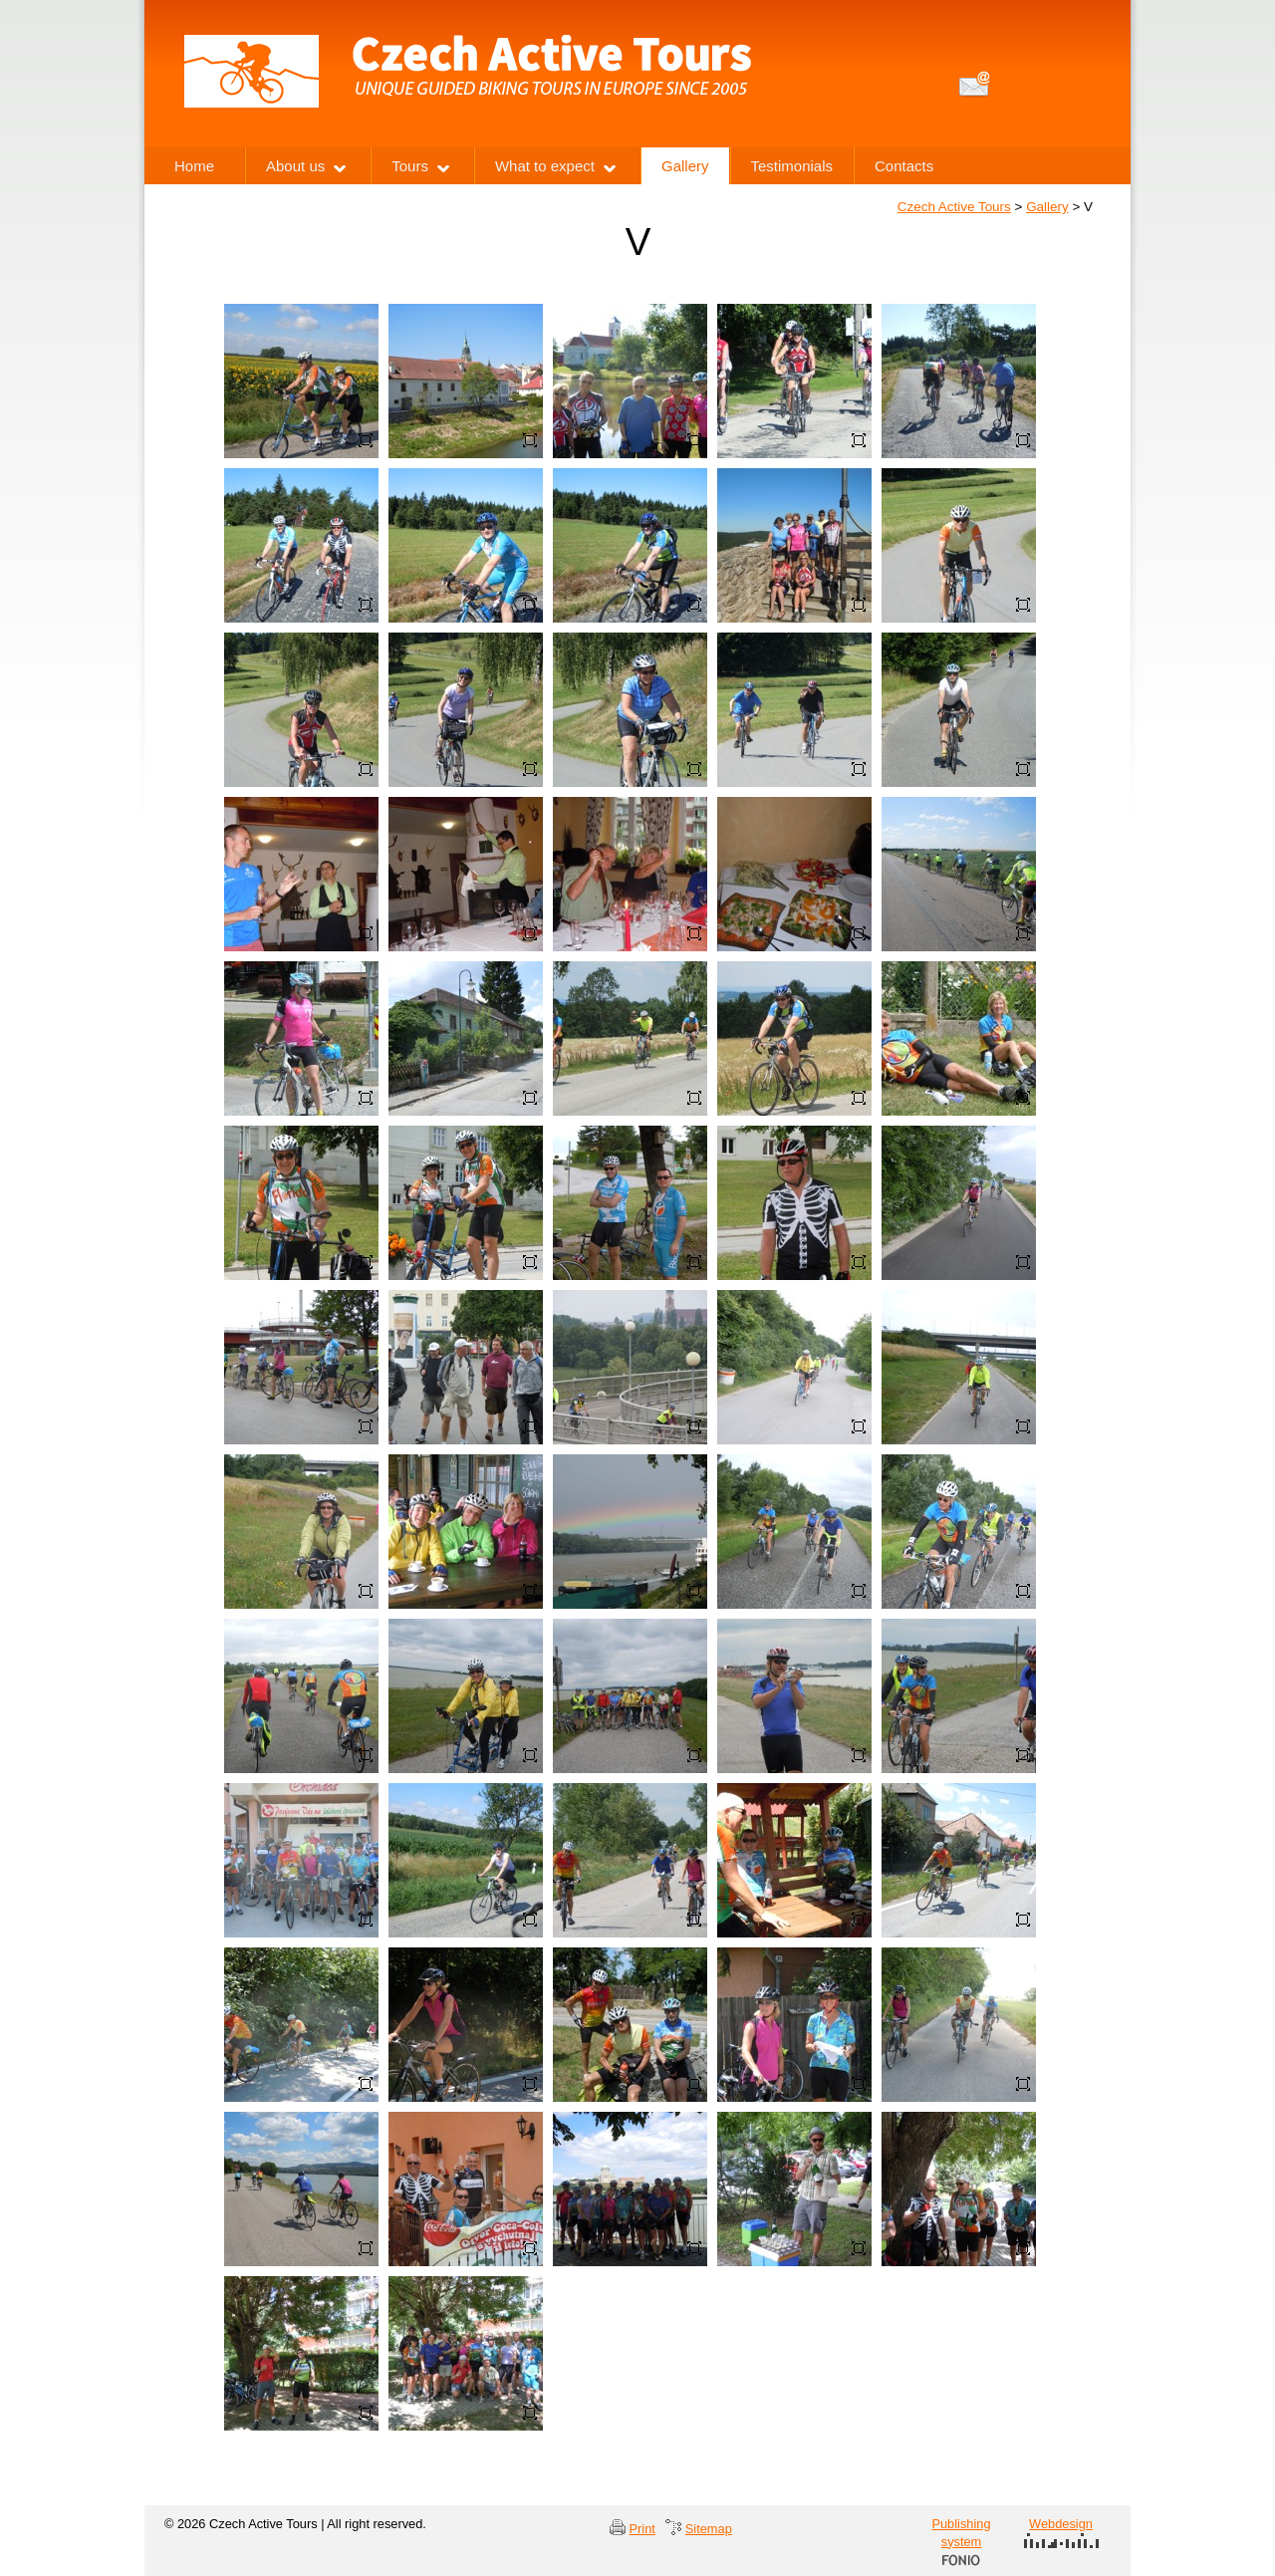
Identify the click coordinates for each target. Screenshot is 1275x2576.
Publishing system (960, 2541)
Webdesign (1061, 2532)
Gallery (1047, 206)
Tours (409, 165)
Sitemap (708, 2528)
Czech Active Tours (954, 206)
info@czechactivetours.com (975, 84)
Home (194, 165)
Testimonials (792, 165)
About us (295, 165)
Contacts (904, 165)
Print (642, 2528)
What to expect (545, 165)
